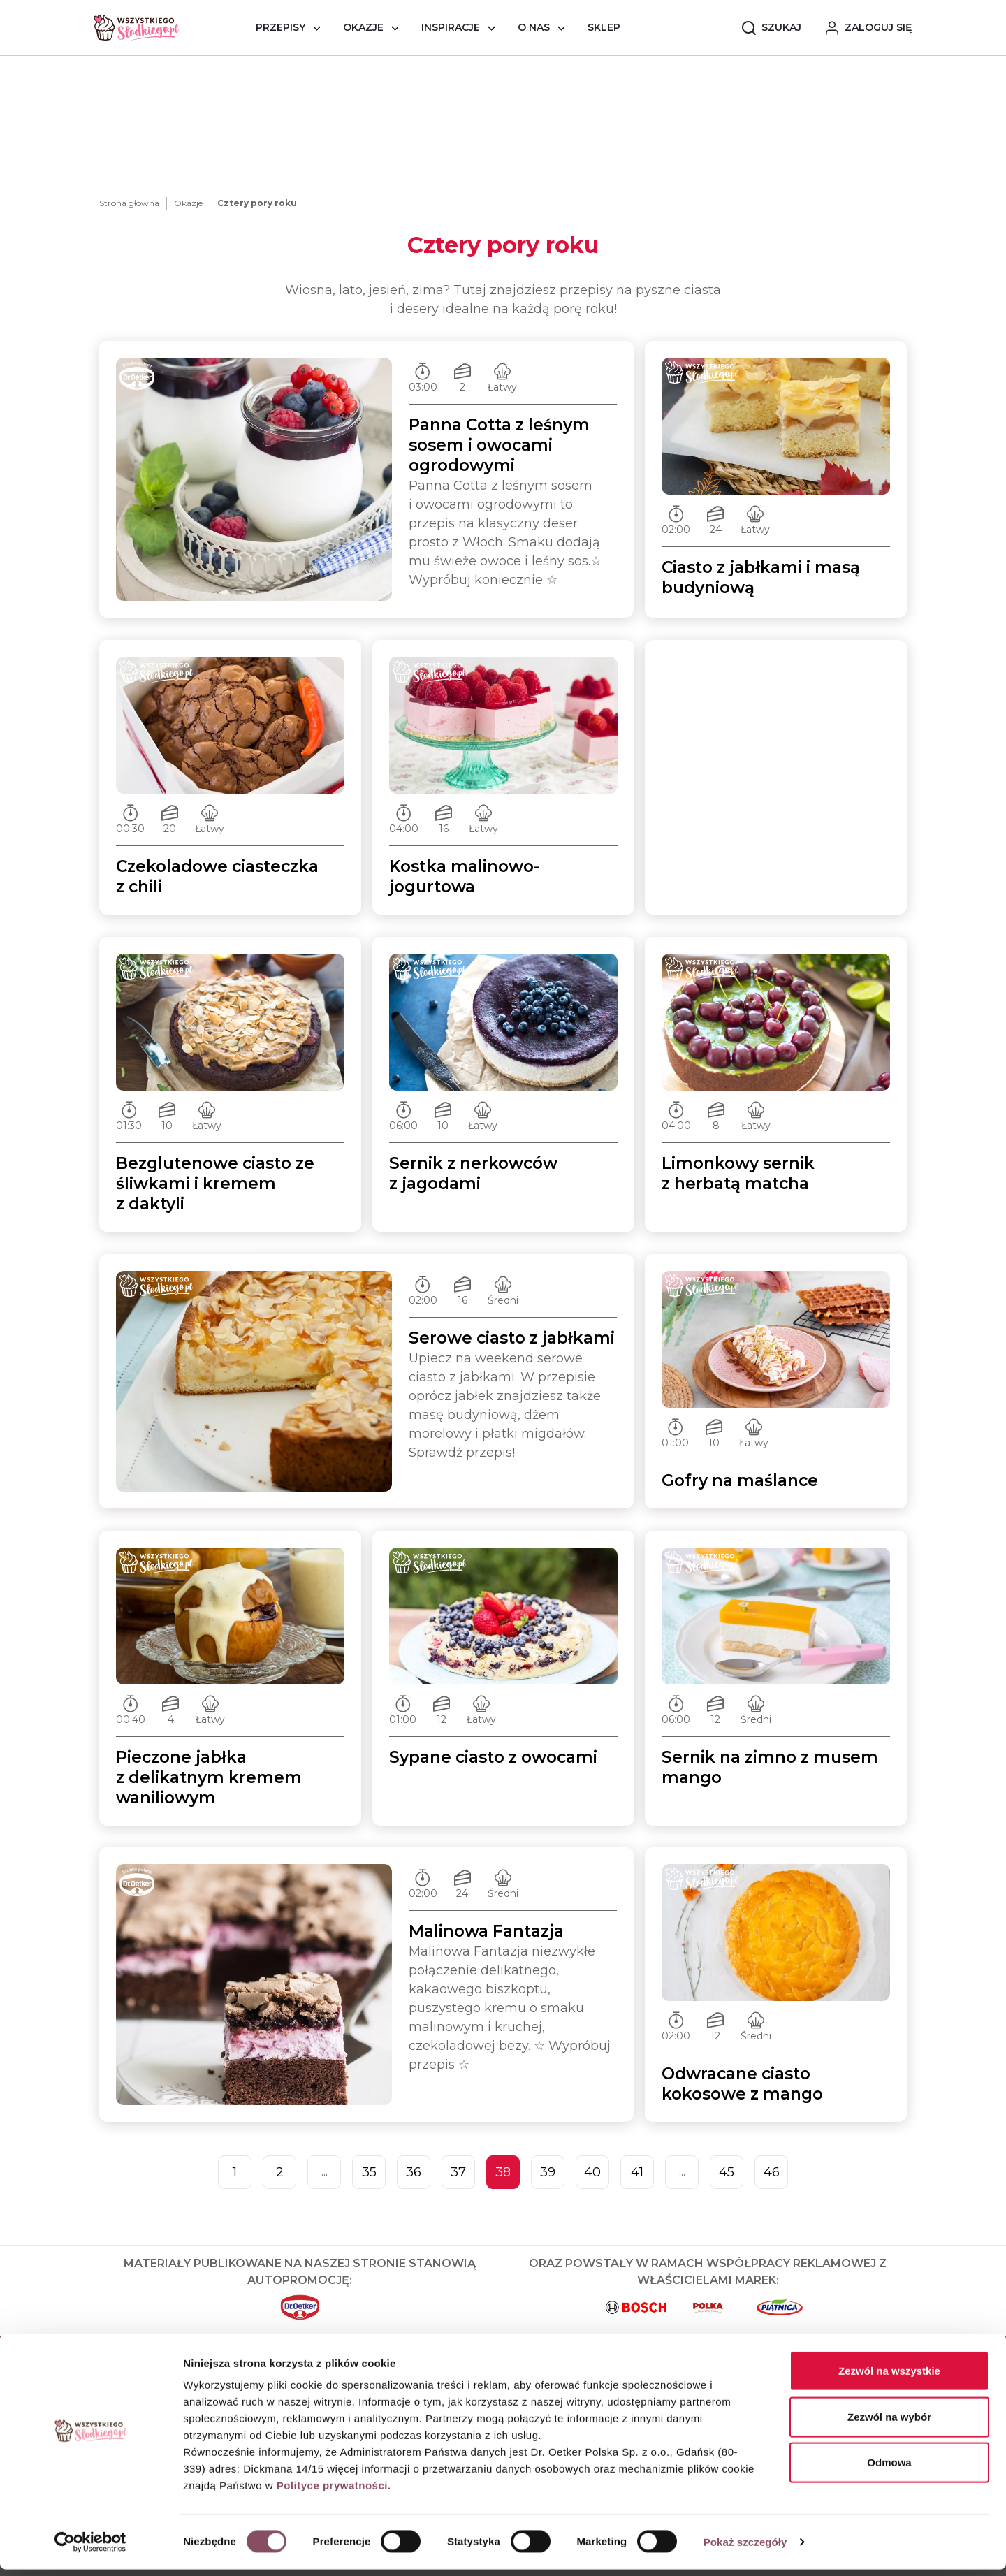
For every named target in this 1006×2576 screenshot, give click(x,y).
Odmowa (889, 2469)
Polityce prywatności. (334, 2492)
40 (592, 2172)
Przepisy (280, 27)
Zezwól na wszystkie (889, 2377)
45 (726, 2172)
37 (458, 2172)
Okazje (363, 27)
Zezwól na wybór (889, 2423)
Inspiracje (450, 27)
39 (547, 2172)
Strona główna (129, 203)
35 (369, 2172)
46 (772, 2172)
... (324, 2171)
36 (413, 2172)
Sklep (604, 27)
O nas (534, 27)
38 (503, 2172)
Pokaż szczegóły (745, 2548)
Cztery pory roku (257, 203)
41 (637, 2172)
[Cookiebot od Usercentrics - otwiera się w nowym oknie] (90, 2548)
